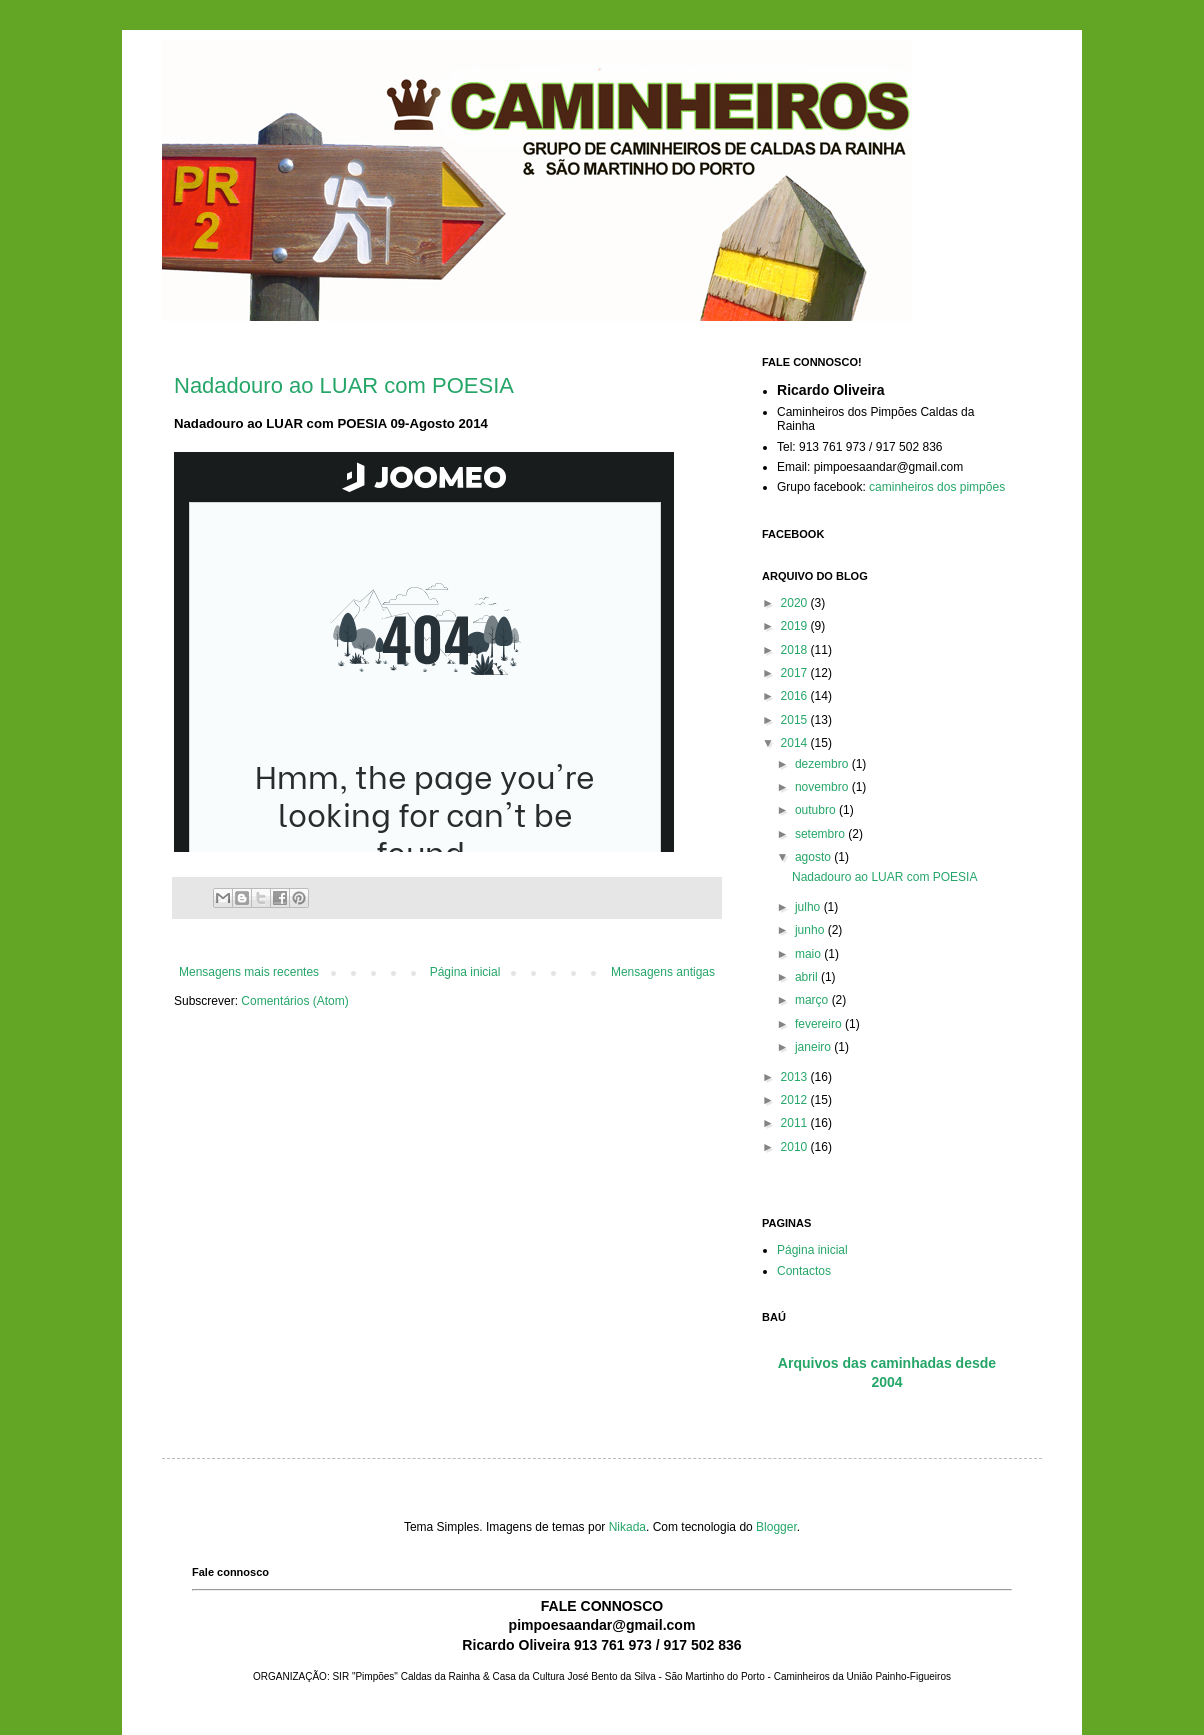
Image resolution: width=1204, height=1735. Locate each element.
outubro (817, 810)
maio (809, 954)
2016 (796, 696)
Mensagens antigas (663, 972)
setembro (821, 834)
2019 (796, 626)
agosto (814, 857)
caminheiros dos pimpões (937, 487)
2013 (796, 1077)
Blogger (776, 1527)
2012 (796, 1100)
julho (809, 907)
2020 (796, 603)
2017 (796, 673)
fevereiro (820, 1024)
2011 (796, 1123)
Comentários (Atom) (294, 1001)
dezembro (823, 764)
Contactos (804, 1271)
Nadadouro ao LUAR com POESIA (344, 385)
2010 (796, 1147)
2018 (796, 650)
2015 (796, 720)
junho (811, 930)
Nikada (627, 1527)
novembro (823, 787)
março (813, 1000)
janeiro (814, 1047)
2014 (796, 743)
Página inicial (465, 972)
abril (808, 977)
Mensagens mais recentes (249, 972)
